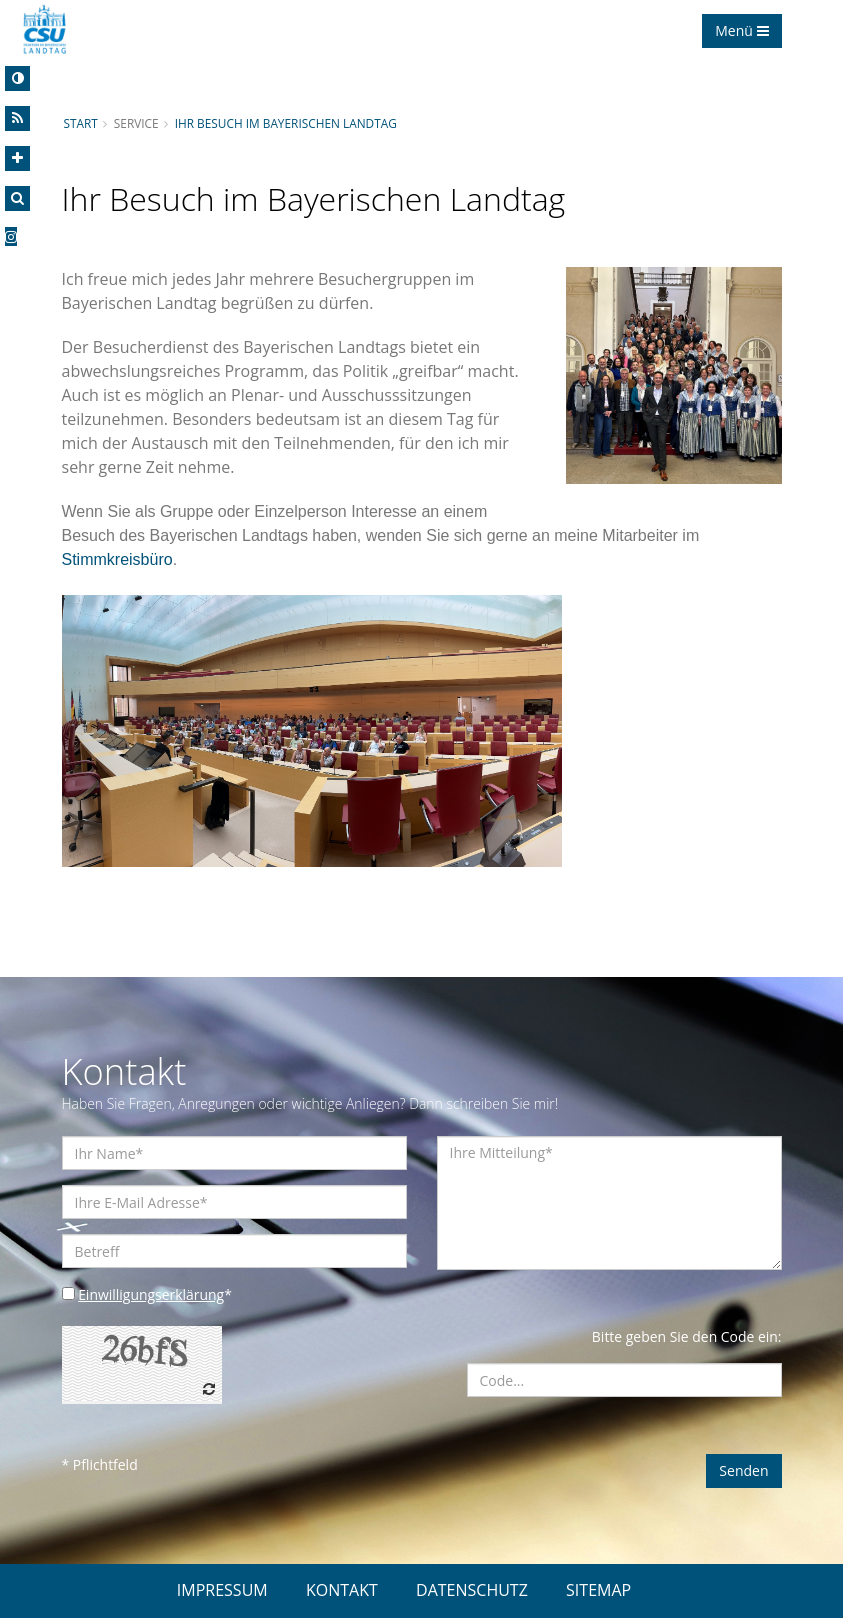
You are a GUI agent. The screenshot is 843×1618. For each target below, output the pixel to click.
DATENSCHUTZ (472, 1590)
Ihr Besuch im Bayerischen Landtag (286, 123)
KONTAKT (342, 1590)
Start (81, 123)
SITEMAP (598, 1590)
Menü (741, 30)
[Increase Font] (17, 158)
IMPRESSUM (222, 1590)
